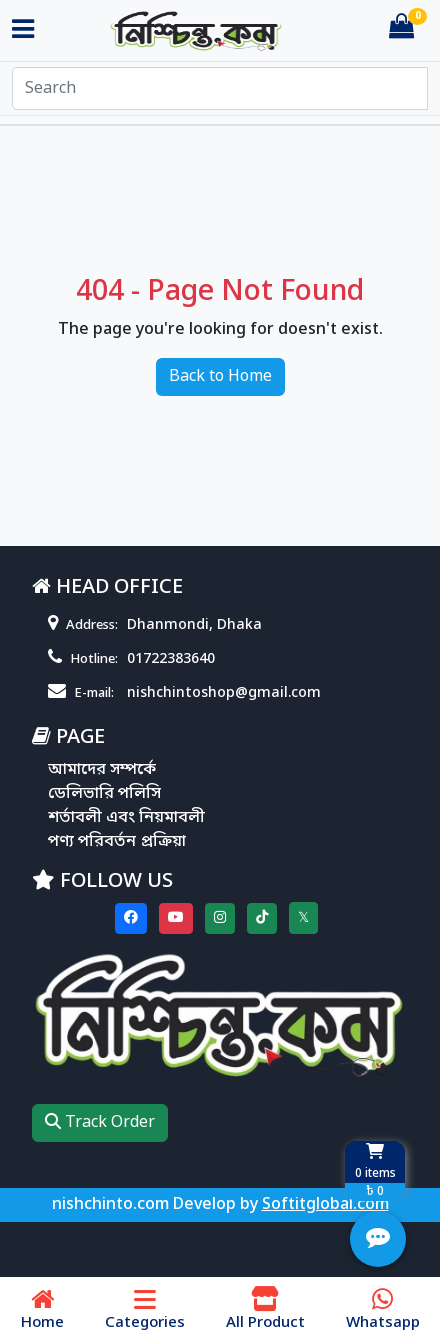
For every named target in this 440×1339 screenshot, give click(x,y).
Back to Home (220, 377)
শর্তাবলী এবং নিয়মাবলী (126, 818)
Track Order (100, 1123)
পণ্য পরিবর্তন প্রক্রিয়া (117, 842)
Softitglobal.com (325, 1205)
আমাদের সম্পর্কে (102, 770)
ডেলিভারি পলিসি (104, 794)
